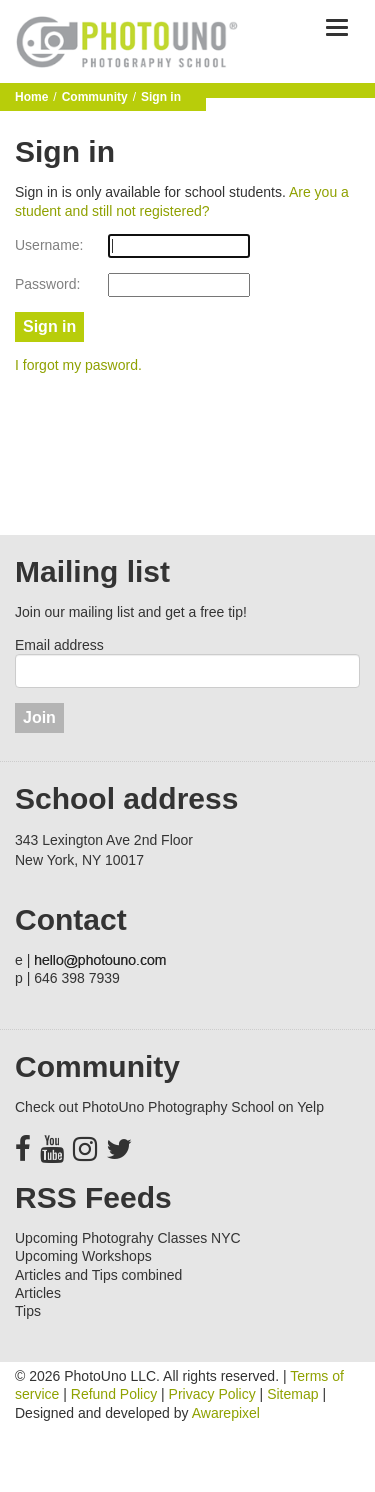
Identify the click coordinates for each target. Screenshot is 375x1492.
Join (39, 717)
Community (95, 97)
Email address (59, 645)
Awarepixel (226, 1413)
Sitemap (292, 1394)
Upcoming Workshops (83, 1256)
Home (31, 97)
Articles (38, 1293)
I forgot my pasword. (78, 365)
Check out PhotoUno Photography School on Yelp (169, 1107)
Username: (49, 245)
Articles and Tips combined (98, 1275)
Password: (47, 284)
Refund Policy (114, 1394)
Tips (28, 1311)
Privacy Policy (212, 1394)
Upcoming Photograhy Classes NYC (128, 1238)
